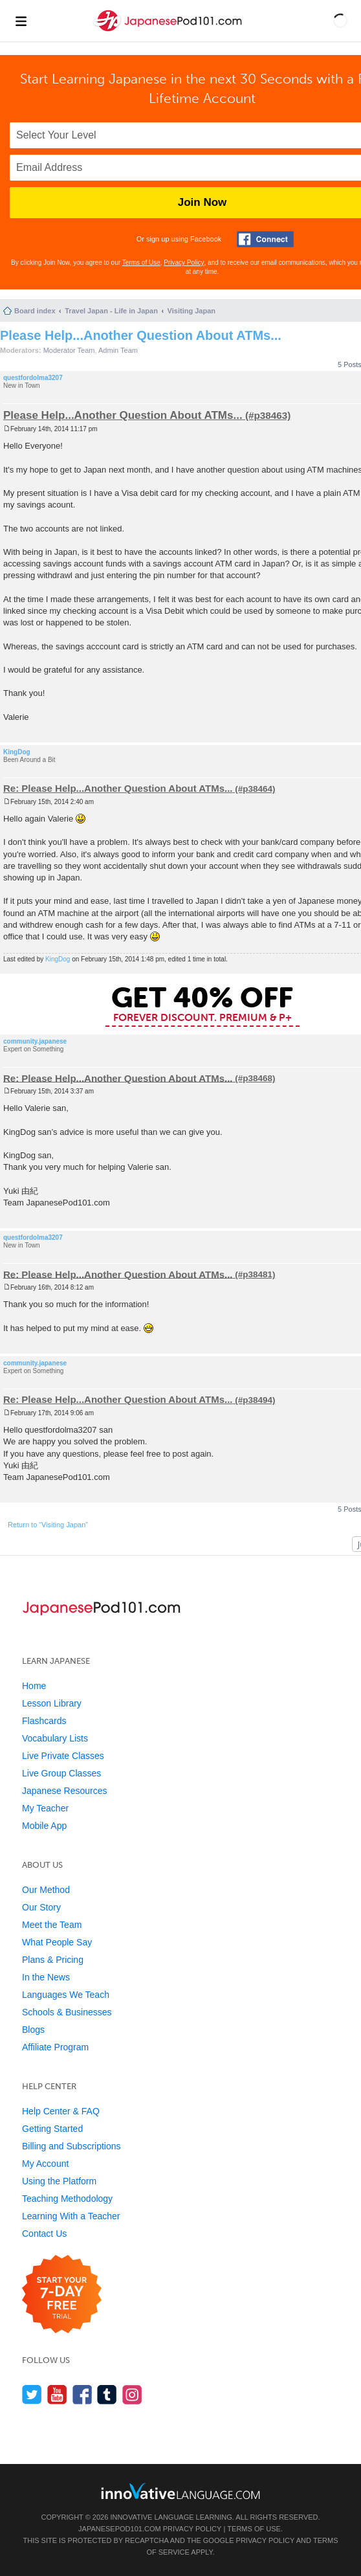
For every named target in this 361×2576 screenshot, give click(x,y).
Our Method (46, 1890)
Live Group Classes (61, 1773)
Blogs (33, 2029)
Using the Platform (59, 2181)
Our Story (41, 1907)
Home (34, 1686)
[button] (340, 20)
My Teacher (45, 1808)
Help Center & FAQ (61, 2111)
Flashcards (44, 1721)
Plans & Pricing (52, 1959)
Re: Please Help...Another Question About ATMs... (117, 788)
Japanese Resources (64, 1791)
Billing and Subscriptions (71, 2146)
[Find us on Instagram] (132, 2394)
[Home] (168, 31)
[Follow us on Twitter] (32, 2394)
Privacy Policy (184, 262)
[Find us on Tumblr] (107, 2394)
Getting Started (52, 2128)
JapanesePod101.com (119, 2529)
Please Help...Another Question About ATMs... (140, 335)
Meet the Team (52, 1925)
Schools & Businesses (67, 2012)
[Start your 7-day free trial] (62, 2295)
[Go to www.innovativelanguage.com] (180, 2491)
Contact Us (44, 2233)
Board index (35, 311)
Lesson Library (52, 1703)
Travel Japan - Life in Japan (111, 311)
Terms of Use (141, 262)
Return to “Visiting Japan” (48, 1525)
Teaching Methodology (67, 2198)
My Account (45, 2163)
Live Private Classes (63, 1756)
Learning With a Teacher (71, 2216)
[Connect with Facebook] (265, 239)
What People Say (57, 1942)
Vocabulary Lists (55, 1738)
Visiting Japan (191, 311)
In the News (46, 1977)
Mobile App (44, 1825)
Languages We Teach (65, 1994)
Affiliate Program (55, 2047)
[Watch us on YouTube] (57, 2394)
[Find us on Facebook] (82, 2394)
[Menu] (20, 20)
